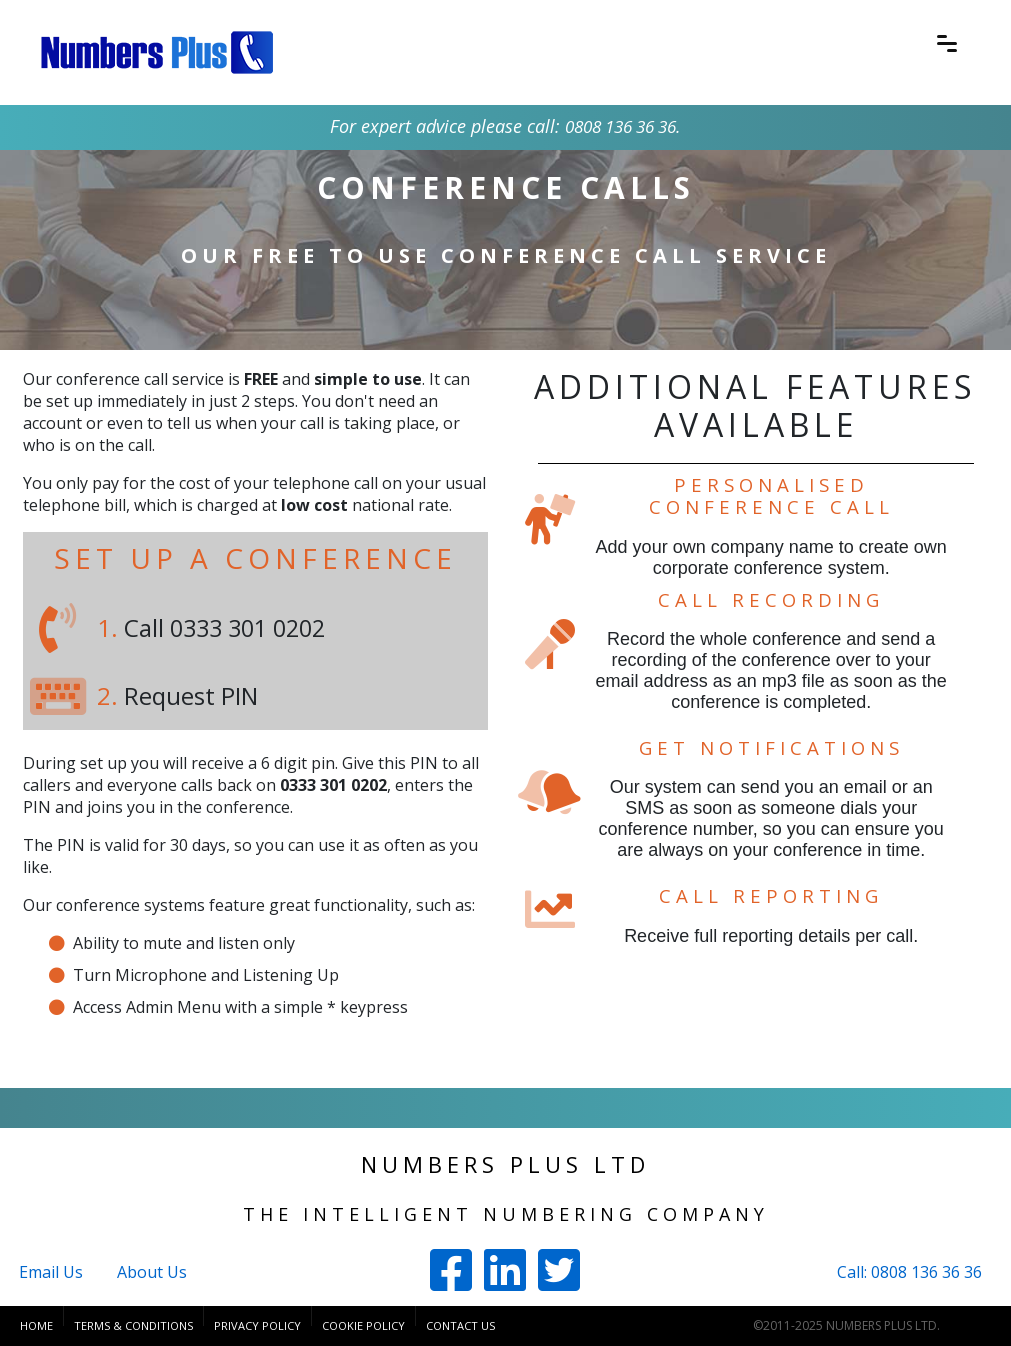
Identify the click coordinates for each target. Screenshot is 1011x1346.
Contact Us (460, 1325)
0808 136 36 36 (620, 126)
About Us (152, 1272)
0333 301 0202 (253, 627)
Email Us (51, 1272)
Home (36, 1325)
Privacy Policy (257, 1325)
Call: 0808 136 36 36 (909, 1272)
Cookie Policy (363, 1325)
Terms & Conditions (133, 1325)
